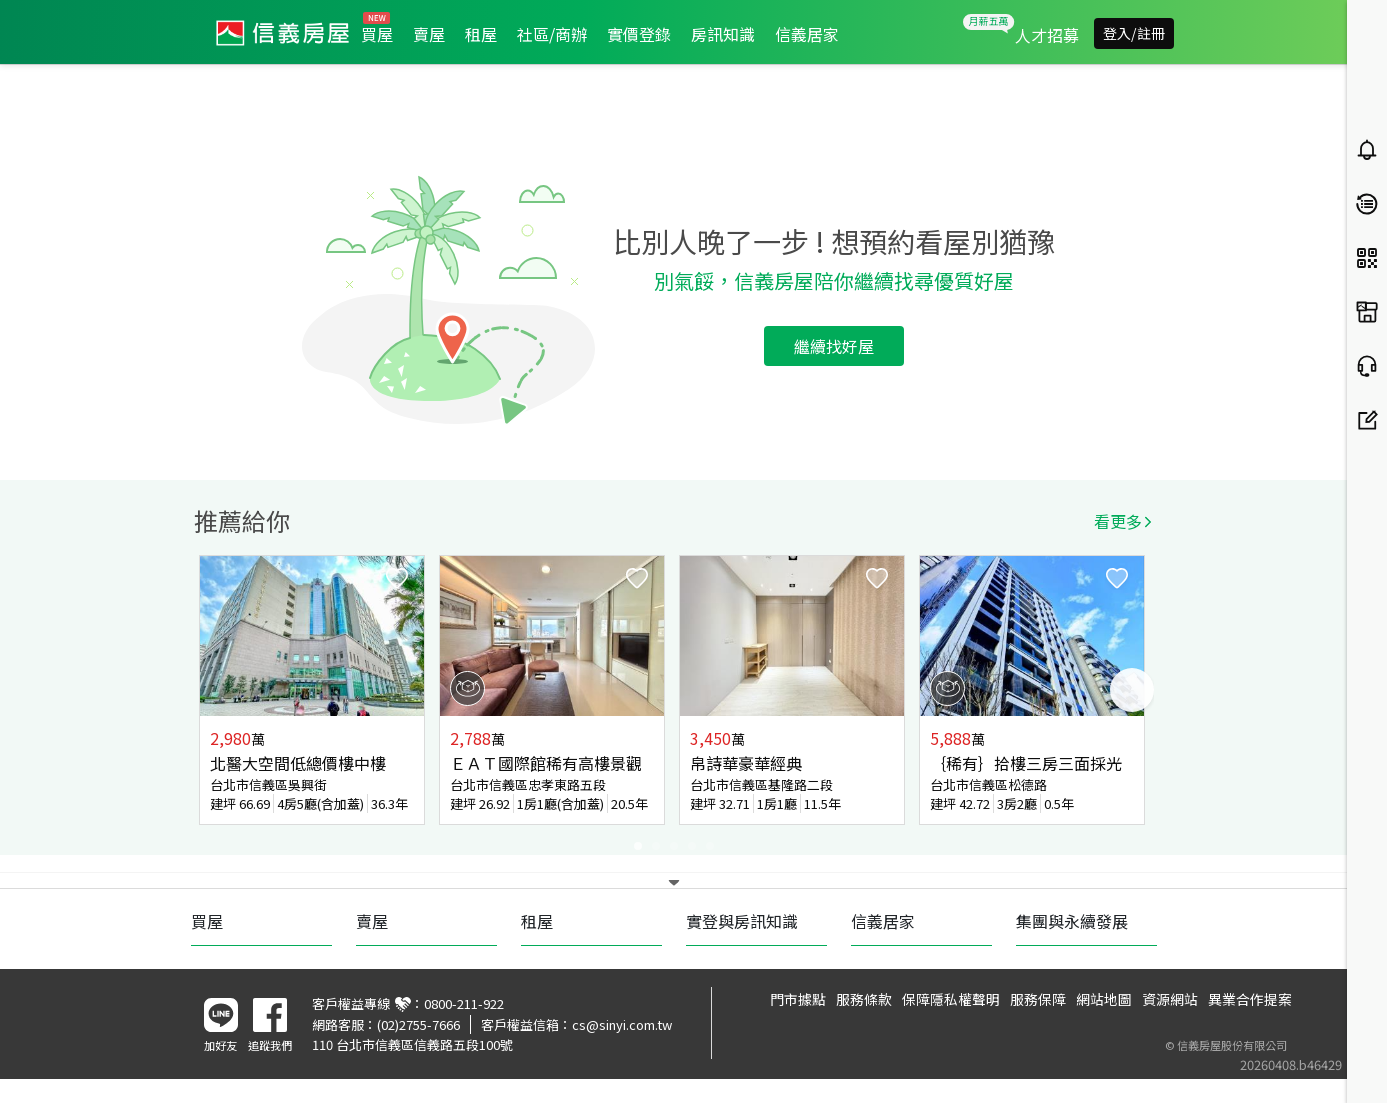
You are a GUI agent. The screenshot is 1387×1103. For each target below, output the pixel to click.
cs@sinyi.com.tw (622, 1024)
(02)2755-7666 (418, 1024)
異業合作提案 (1250, 999)
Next (1132, 690)
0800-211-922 (464, 1003)
